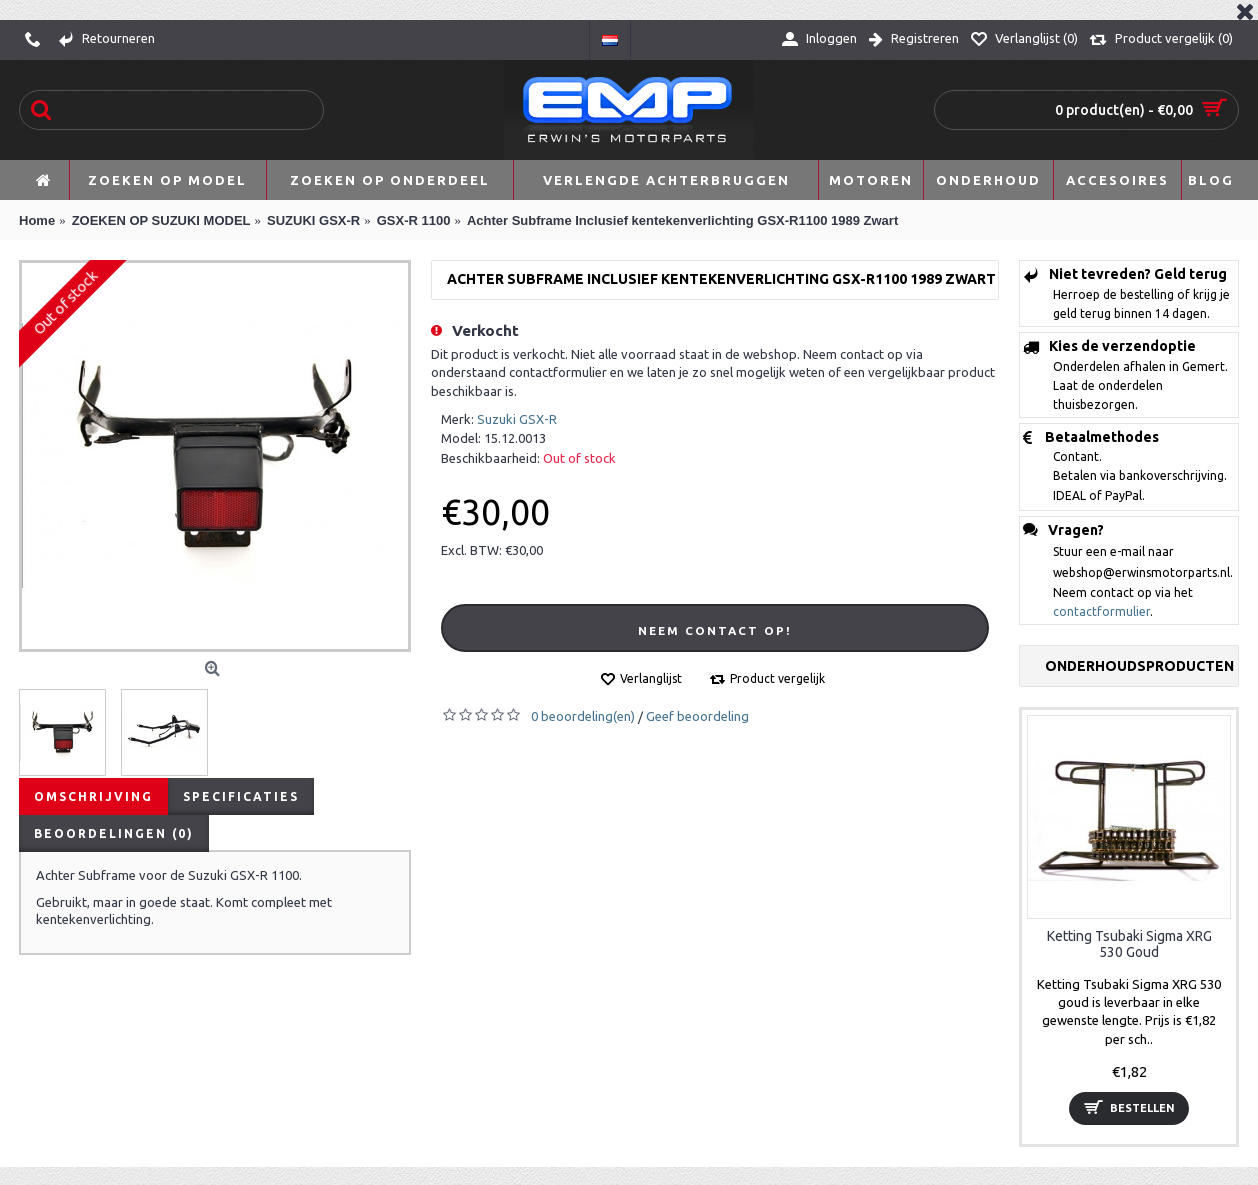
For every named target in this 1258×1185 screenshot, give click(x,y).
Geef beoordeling (697, 716)
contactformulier (1101, 611)
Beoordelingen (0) (114, 833)
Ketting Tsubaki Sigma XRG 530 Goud (1129, 943)
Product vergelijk (777, 678)
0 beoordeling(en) (583, 716)
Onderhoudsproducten (1139, 666)
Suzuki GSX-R (517, 419)
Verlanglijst (651, 678)
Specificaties (241, 796)
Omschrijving (93, 796)
